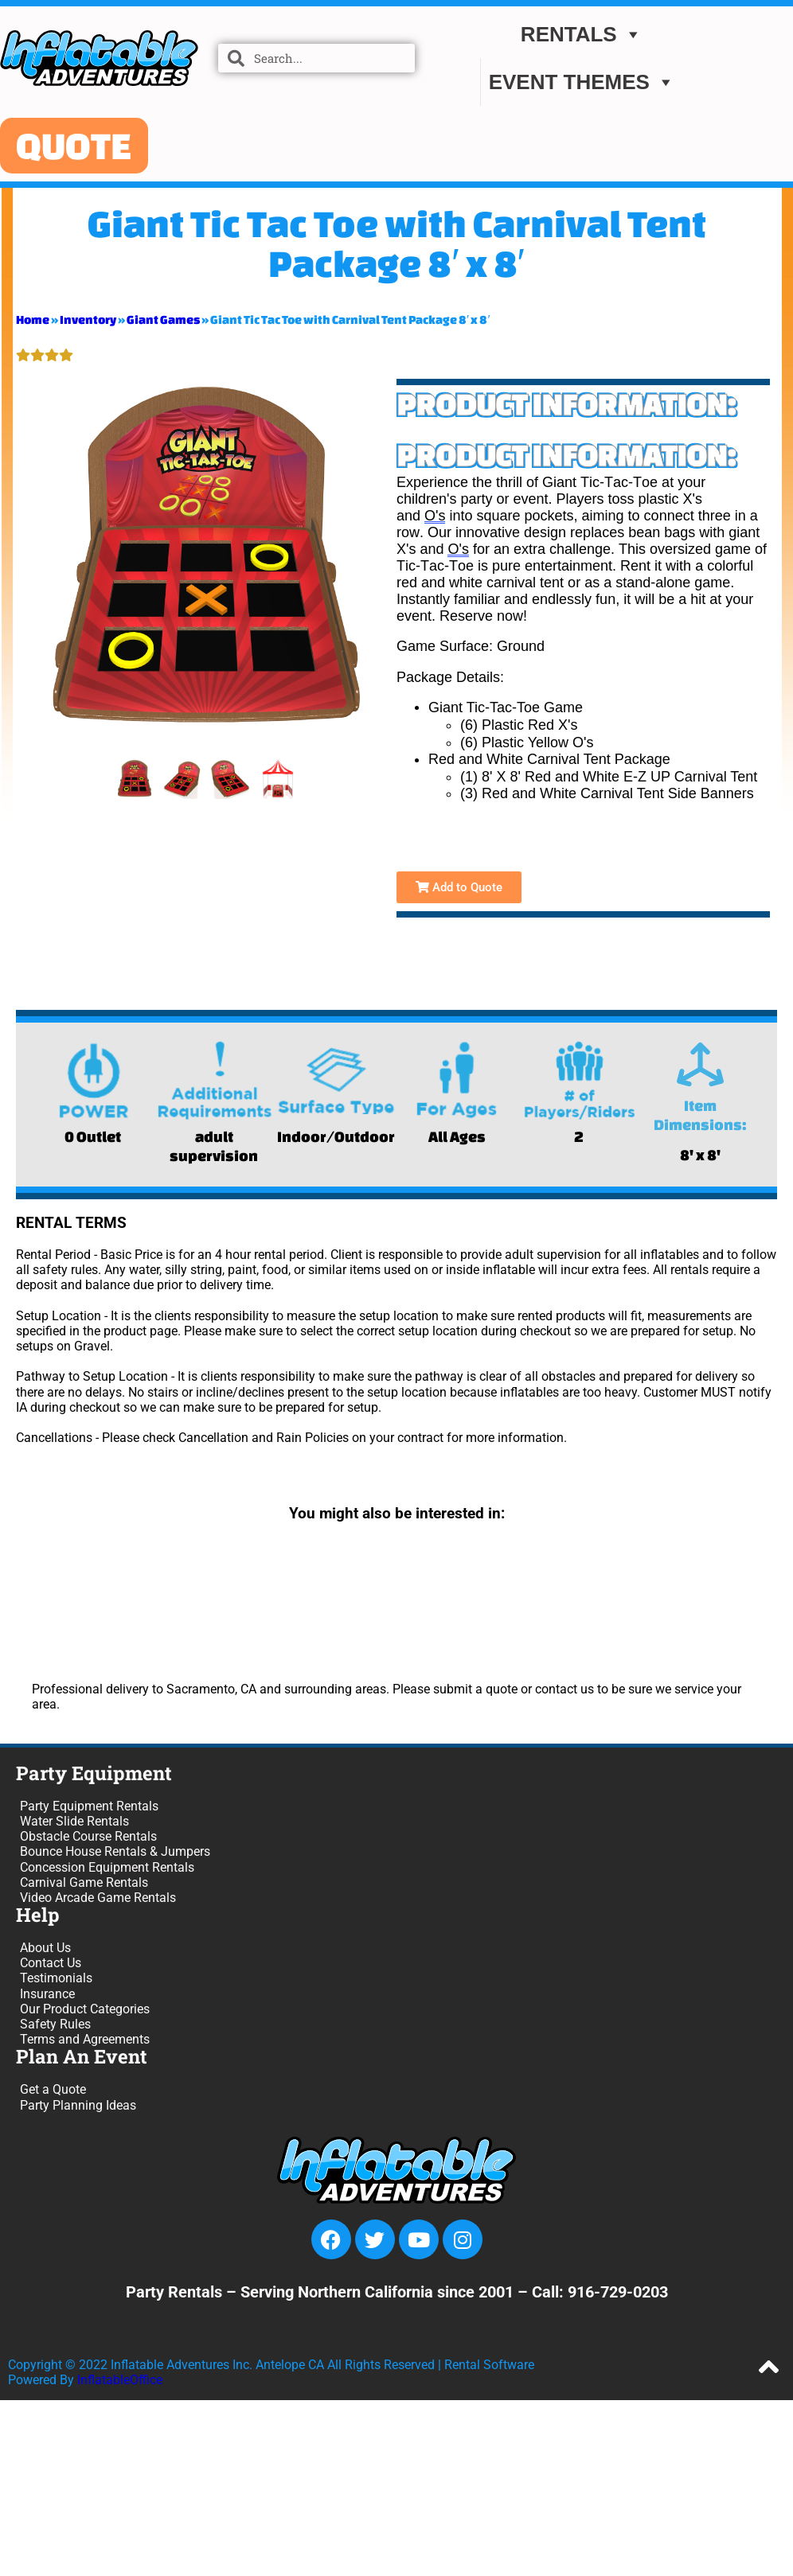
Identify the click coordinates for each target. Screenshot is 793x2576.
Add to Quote (459, 887)
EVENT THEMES (582, 82)
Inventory (88, 319)
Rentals (582, 34)
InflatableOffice (119, 2379)
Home (32, 319)
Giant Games (163, 319)
